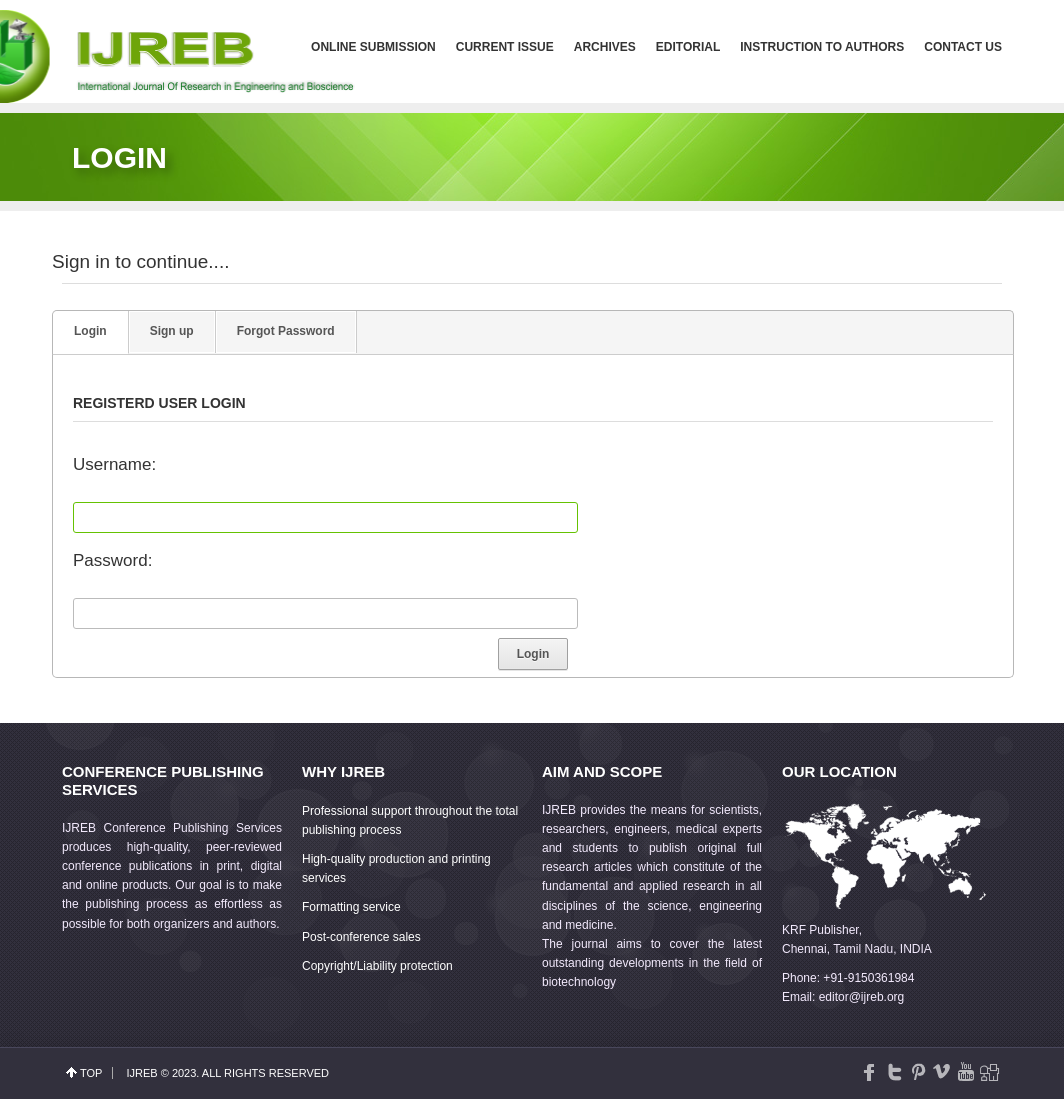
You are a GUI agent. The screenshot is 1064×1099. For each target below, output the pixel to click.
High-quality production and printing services (396, 868)
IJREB (141, 1073)
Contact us (963, 47)
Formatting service (351, 907)
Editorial (688, 47)
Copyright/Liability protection (377, 966)
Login (90, 331)
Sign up (172, 331)
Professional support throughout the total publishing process (410, 820)
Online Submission (373, 47)
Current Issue (505, 47)
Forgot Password (286, 331)
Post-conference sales (361, 937)
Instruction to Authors (822, 47)
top (91, 1073)
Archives (605, 47)
